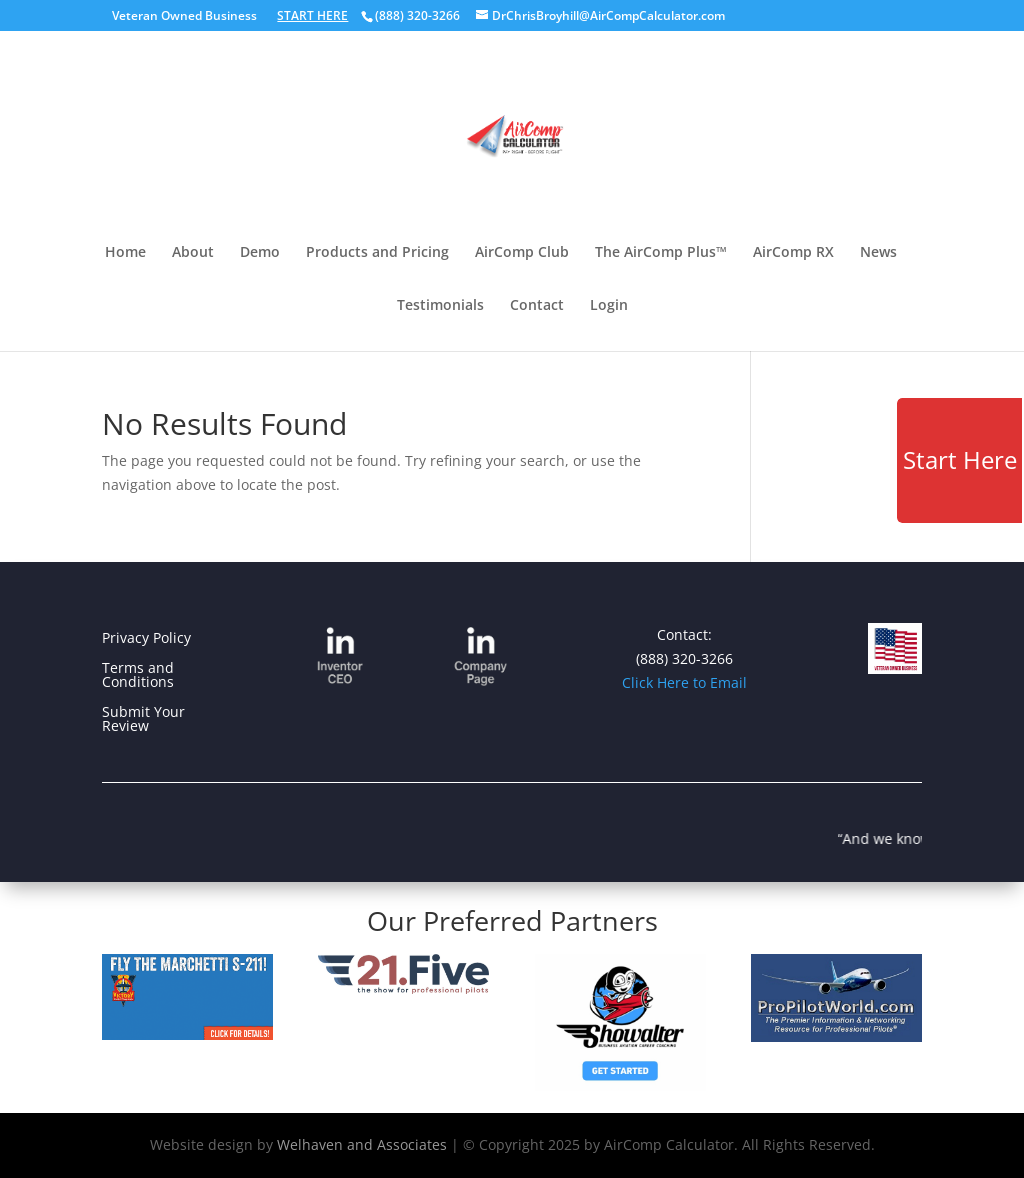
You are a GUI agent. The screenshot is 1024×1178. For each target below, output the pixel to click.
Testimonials (440, 306)
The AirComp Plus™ (661, 253)
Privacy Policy (146, 639)
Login (609, 306)
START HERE (312, 15)
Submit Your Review (143, 720)
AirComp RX (793, 253)
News (878, 253)
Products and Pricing (377, 253)
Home (125, 253)
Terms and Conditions (138, 676)
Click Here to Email (684, 682)
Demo (260, 253)
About (193, 253)
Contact (537, 306)
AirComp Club (522, 253)
